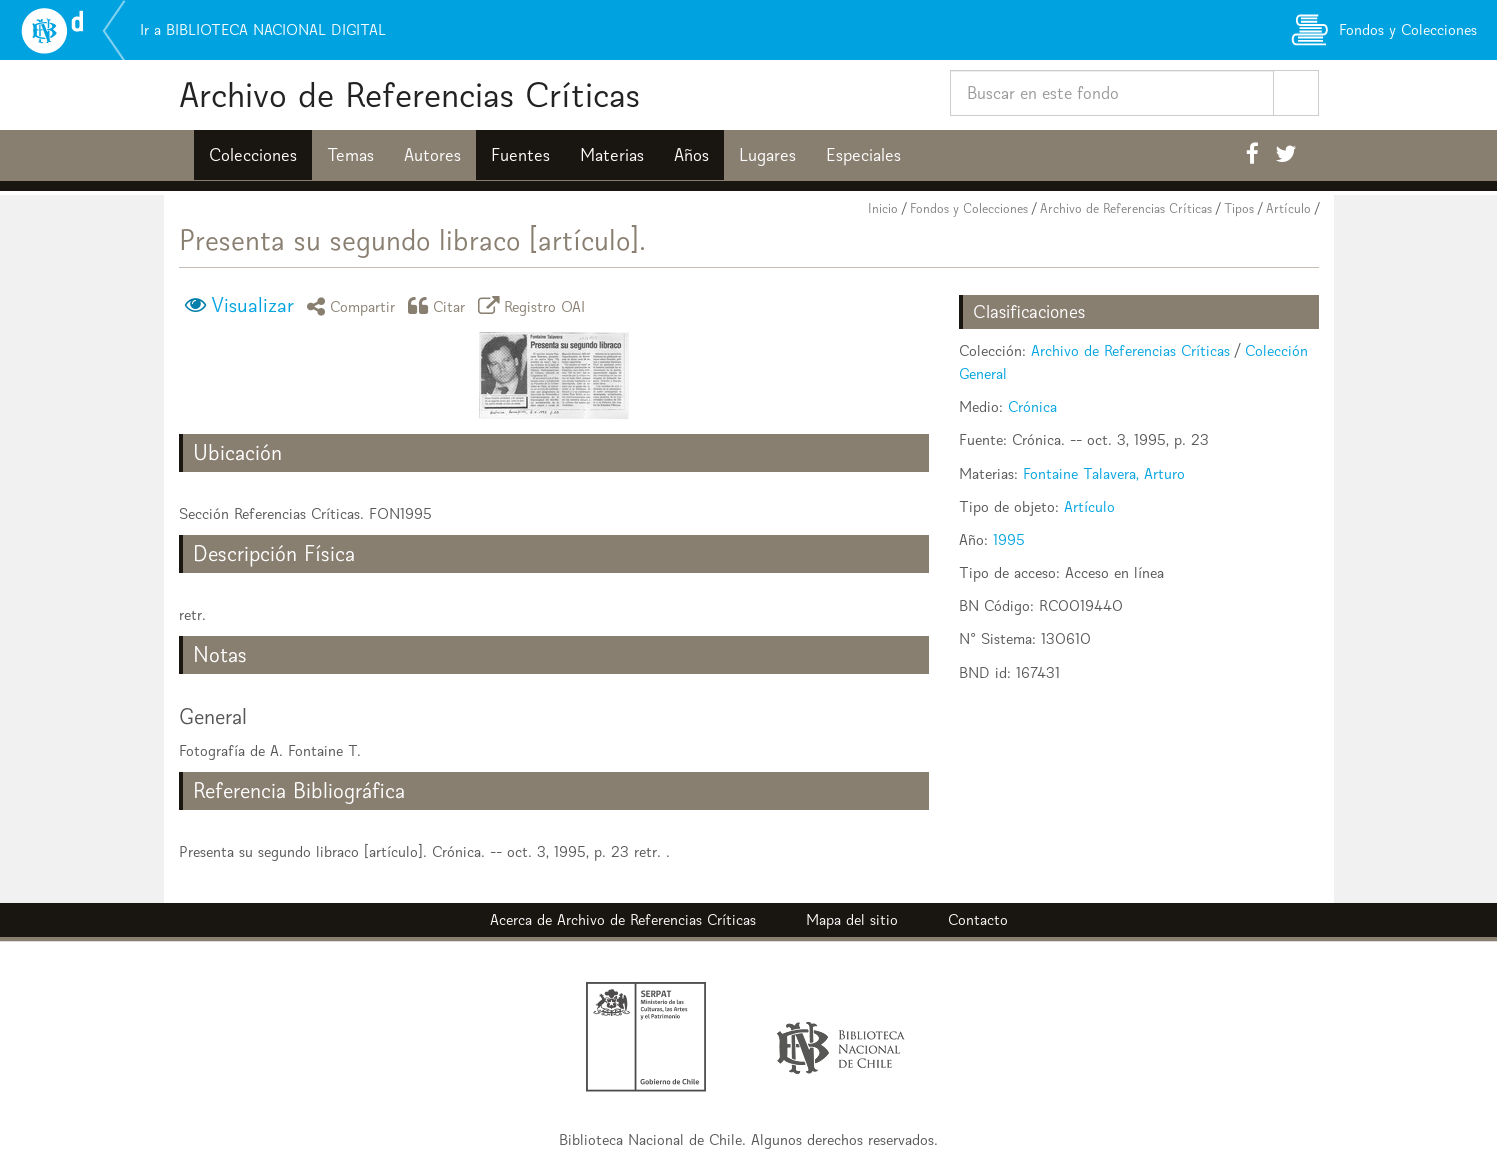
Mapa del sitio (852, 919)
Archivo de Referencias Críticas (409, 94)
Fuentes (520, 155)
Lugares (767, 155)
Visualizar (252, 305)
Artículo (1288, 208)
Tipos (1239, 208)
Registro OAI (535, 305)
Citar (440, 305)
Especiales (863, 155)
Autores (432, 155)
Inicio (883, 208)
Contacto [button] (978, 919)
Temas (350, 155)
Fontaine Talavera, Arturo (1104, 473)
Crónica (1032, 406)
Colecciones (253, 155)
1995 (1009, 539)
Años (691, 155)
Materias (612, 155)
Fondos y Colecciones (969, 208)
